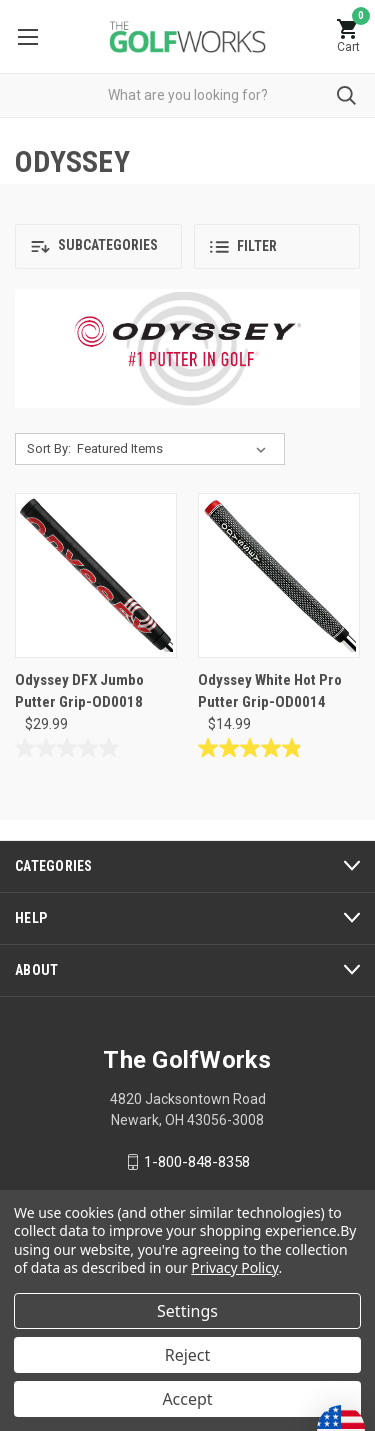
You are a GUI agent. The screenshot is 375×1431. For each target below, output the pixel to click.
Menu (28, 37)
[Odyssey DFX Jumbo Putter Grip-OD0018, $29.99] (96, 575)
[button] (98, 246)
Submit (346, 95)
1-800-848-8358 (197, 1162)
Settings (187, 1311)
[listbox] (175, 449)
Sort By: (49, 448)
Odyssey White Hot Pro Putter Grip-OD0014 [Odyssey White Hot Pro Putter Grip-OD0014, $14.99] (270, 691)
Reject (188, 1355)
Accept (187, 1399)
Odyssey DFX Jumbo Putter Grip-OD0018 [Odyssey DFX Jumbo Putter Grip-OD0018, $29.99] (79, 691)
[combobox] (187, 95)
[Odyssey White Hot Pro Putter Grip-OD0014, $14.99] (279, 575)
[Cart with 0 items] (348, 36)
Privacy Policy (234, 1267)
